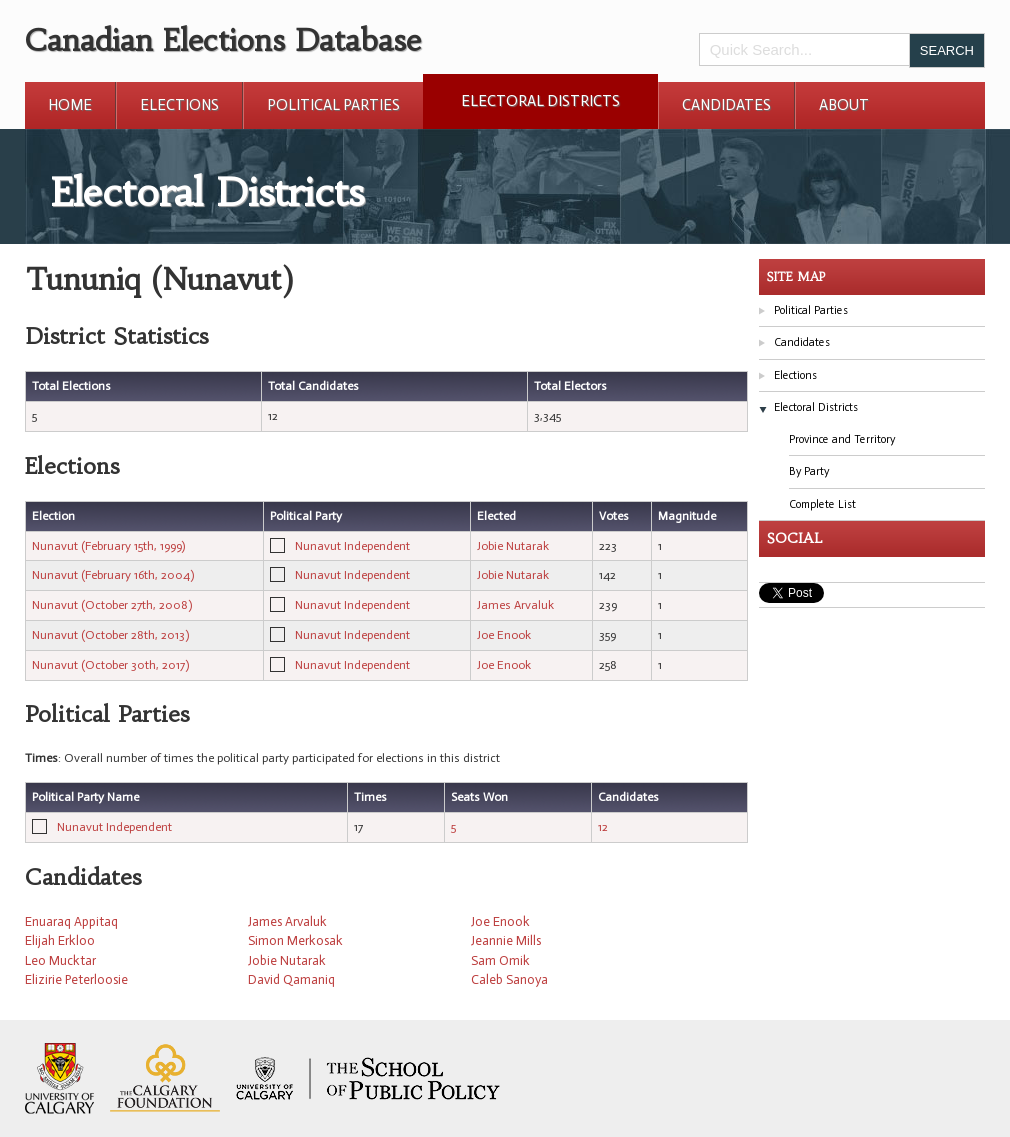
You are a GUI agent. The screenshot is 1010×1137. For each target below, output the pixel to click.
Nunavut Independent (352, 546)
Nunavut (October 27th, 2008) (112, 605)
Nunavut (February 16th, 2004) (113, 575)
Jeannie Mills (506, 940)
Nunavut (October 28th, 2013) (110, 635)
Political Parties (333, 105)
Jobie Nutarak (513, 546)
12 (603, 827)
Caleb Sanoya (509, 979)
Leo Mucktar (60, 960)
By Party (809, 471)
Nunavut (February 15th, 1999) (108, 546)
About (844, 105)
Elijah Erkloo (60, 940)
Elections (179, 105)
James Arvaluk (515, 605)
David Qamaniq (291, 979)
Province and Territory (842, 439)
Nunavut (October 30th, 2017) (110, 665)
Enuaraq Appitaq (71, 921)
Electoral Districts (540, 101)
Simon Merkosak (295, 940)
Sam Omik (500, 960)
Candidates (726, 105)
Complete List (822, 504)
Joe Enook (504, 635)
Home (70, 105)
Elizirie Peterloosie (76, 979)
